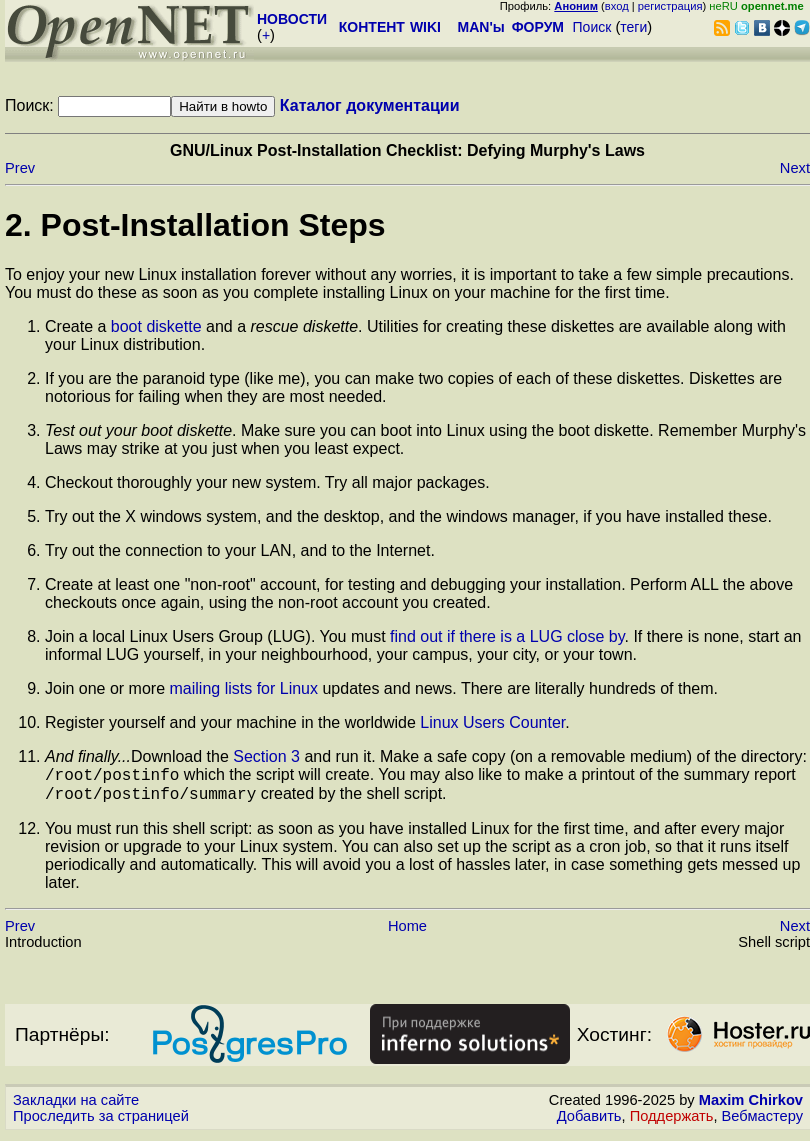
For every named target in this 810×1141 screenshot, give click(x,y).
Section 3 (266, 756)
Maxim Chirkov (751, 1106)
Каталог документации (370, 105)
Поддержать (672, 1122)
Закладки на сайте (76, 1106)
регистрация (670, 6)
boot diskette (156, 326)
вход (617, 6)
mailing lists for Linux (244, 688)
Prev (20, 168)
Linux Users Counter (492, 722)
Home (407, 932)
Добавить (589, 1122)
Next (795, 168)
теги (633, 27)
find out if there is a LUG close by (507, 636)
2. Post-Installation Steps (195, 225)
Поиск (592, 27)
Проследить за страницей (101, 1122)
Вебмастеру (762, 1122)
